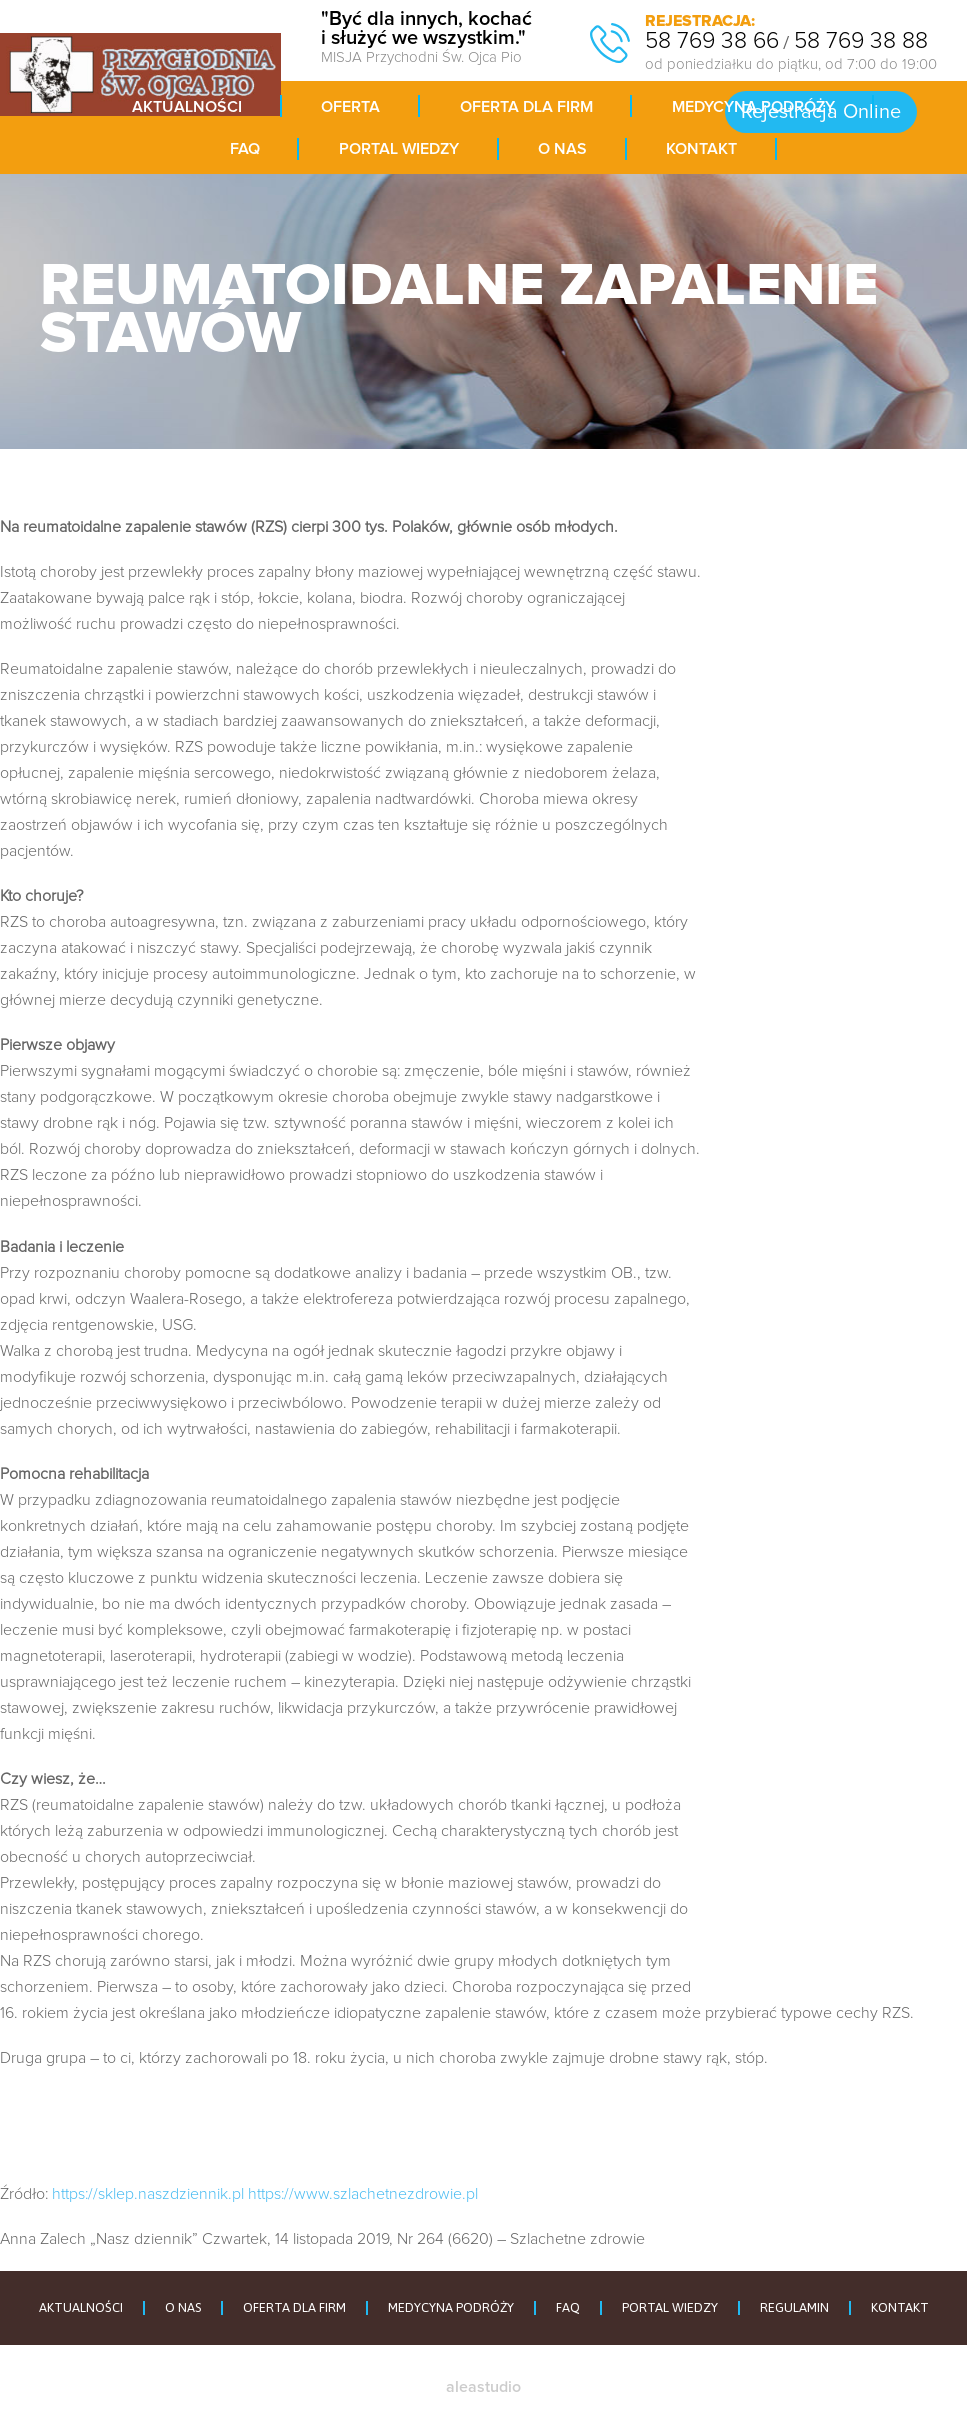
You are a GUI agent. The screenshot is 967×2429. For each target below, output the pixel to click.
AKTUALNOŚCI (81, 2307)
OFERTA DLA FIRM (294, 2307)
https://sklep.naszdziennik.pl (148, 2194)
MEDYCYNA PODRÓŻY (451, 2307)
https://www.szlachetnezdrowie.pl (363, 2194)
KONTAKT (900, 2307)
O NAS (183, 2307)
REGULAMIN (794, 2307)
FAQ (568, 2307)
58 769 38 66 (712, 41)
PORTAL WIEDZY (670, 2307)
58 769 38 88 (861, 41)
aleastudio (483, 2387)
